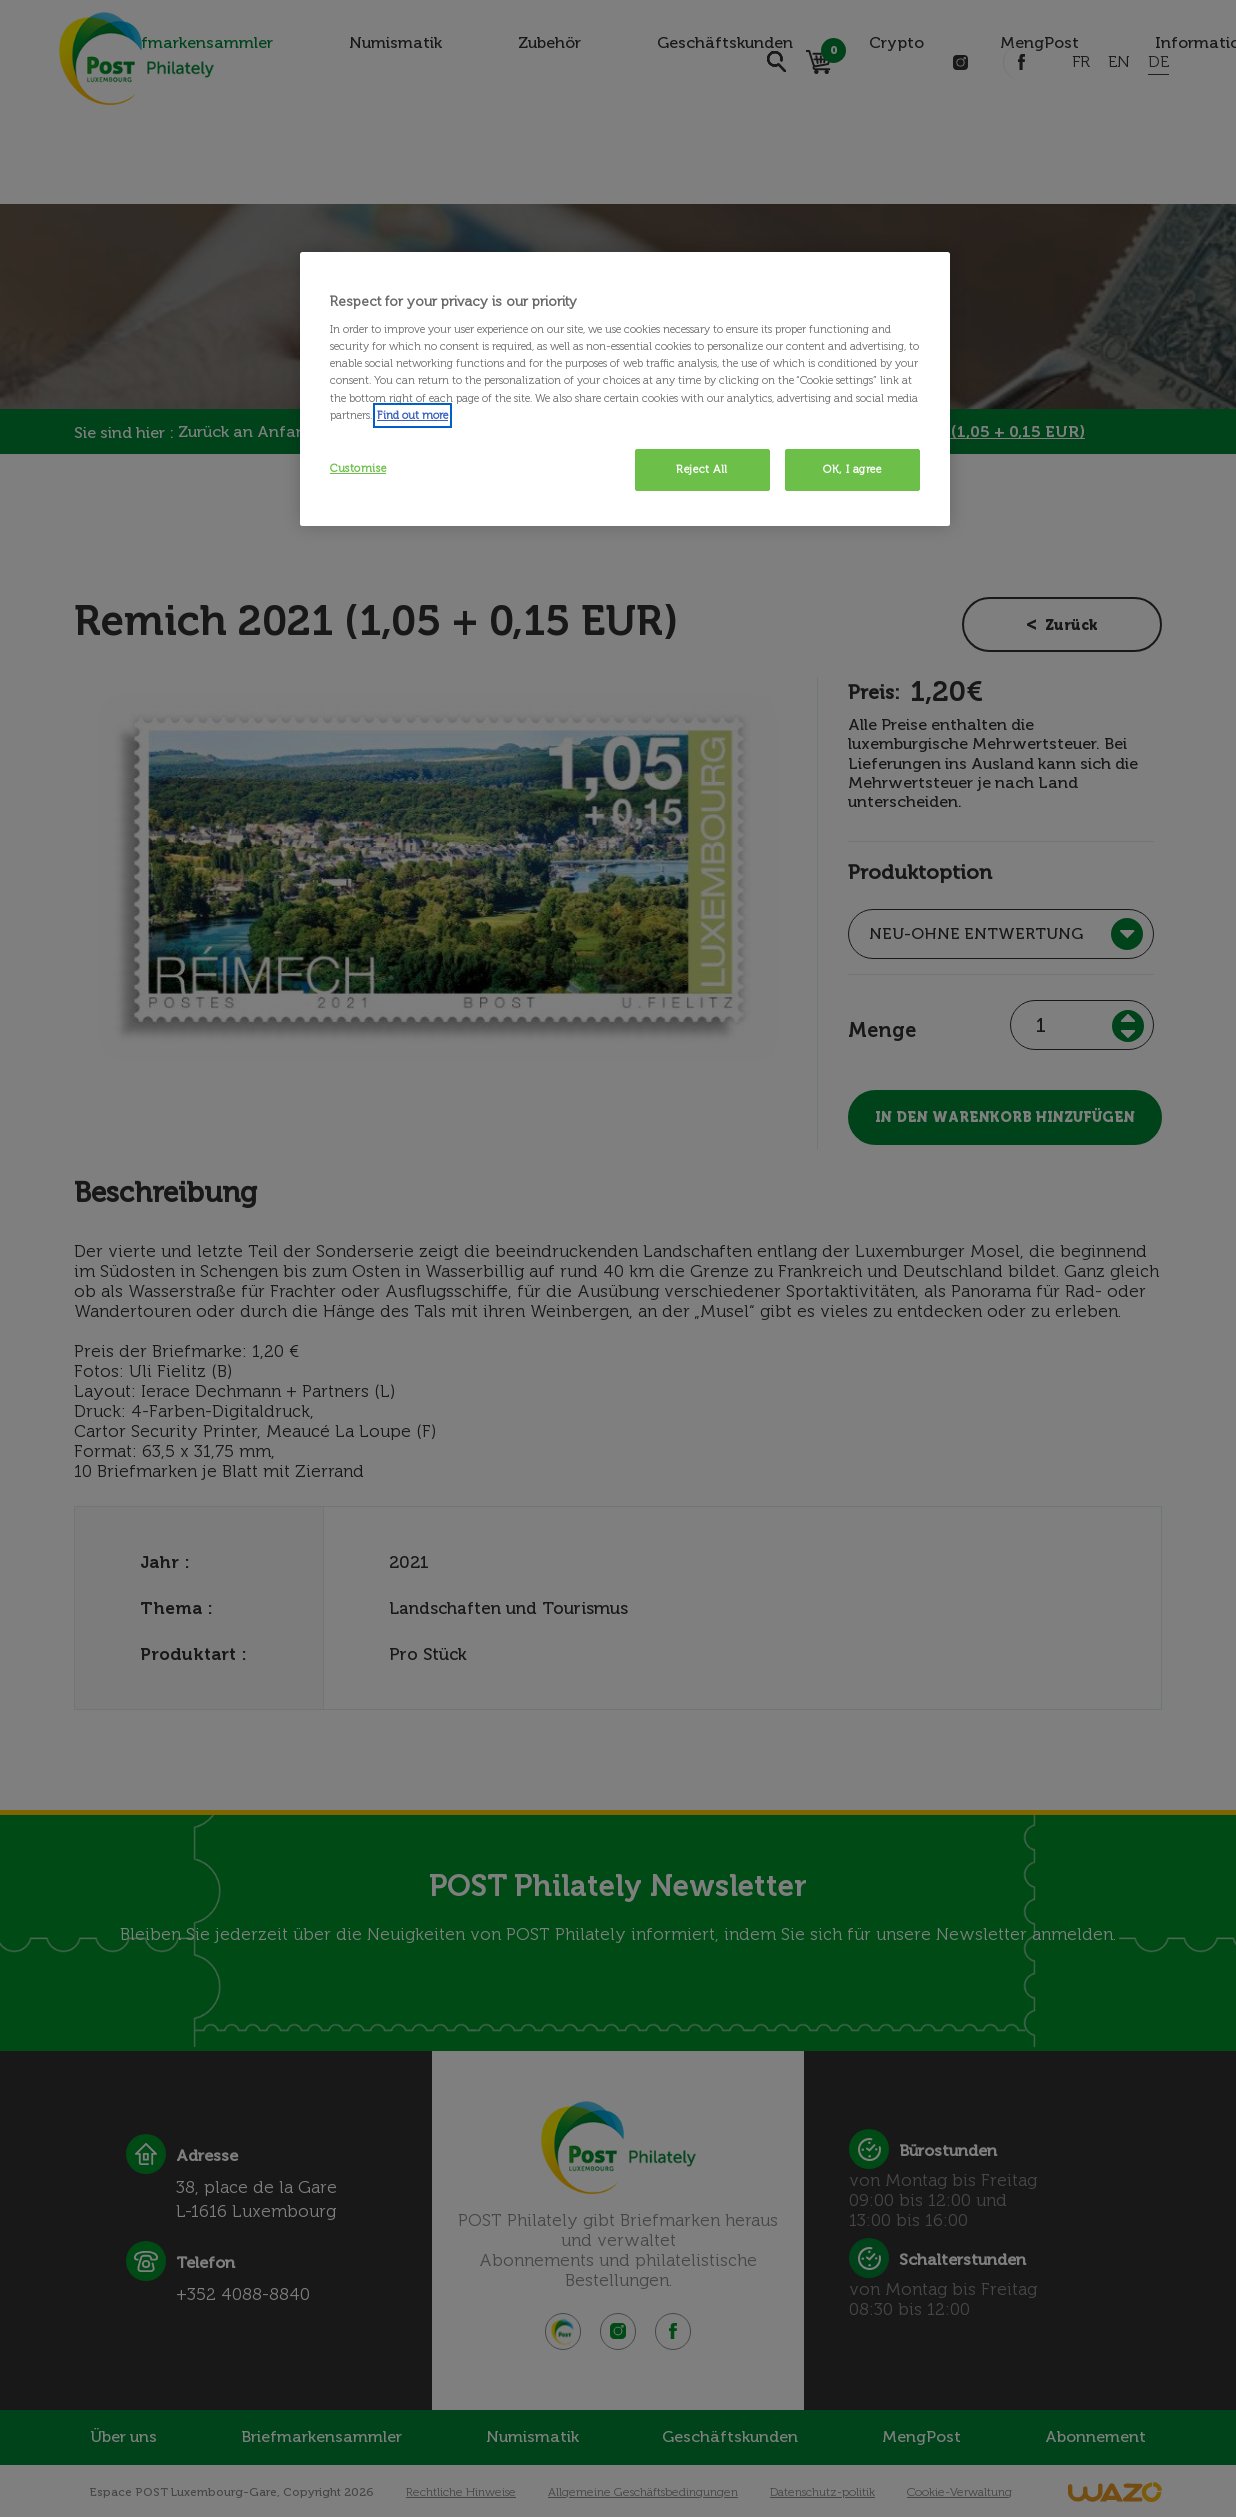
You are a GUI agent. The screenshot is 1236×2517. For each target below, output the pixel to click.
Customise (358, 468)
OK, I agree (852, 469)
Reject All (702, 469)
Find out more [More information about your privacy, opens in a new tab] (412, 415)
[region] (625, 389)
